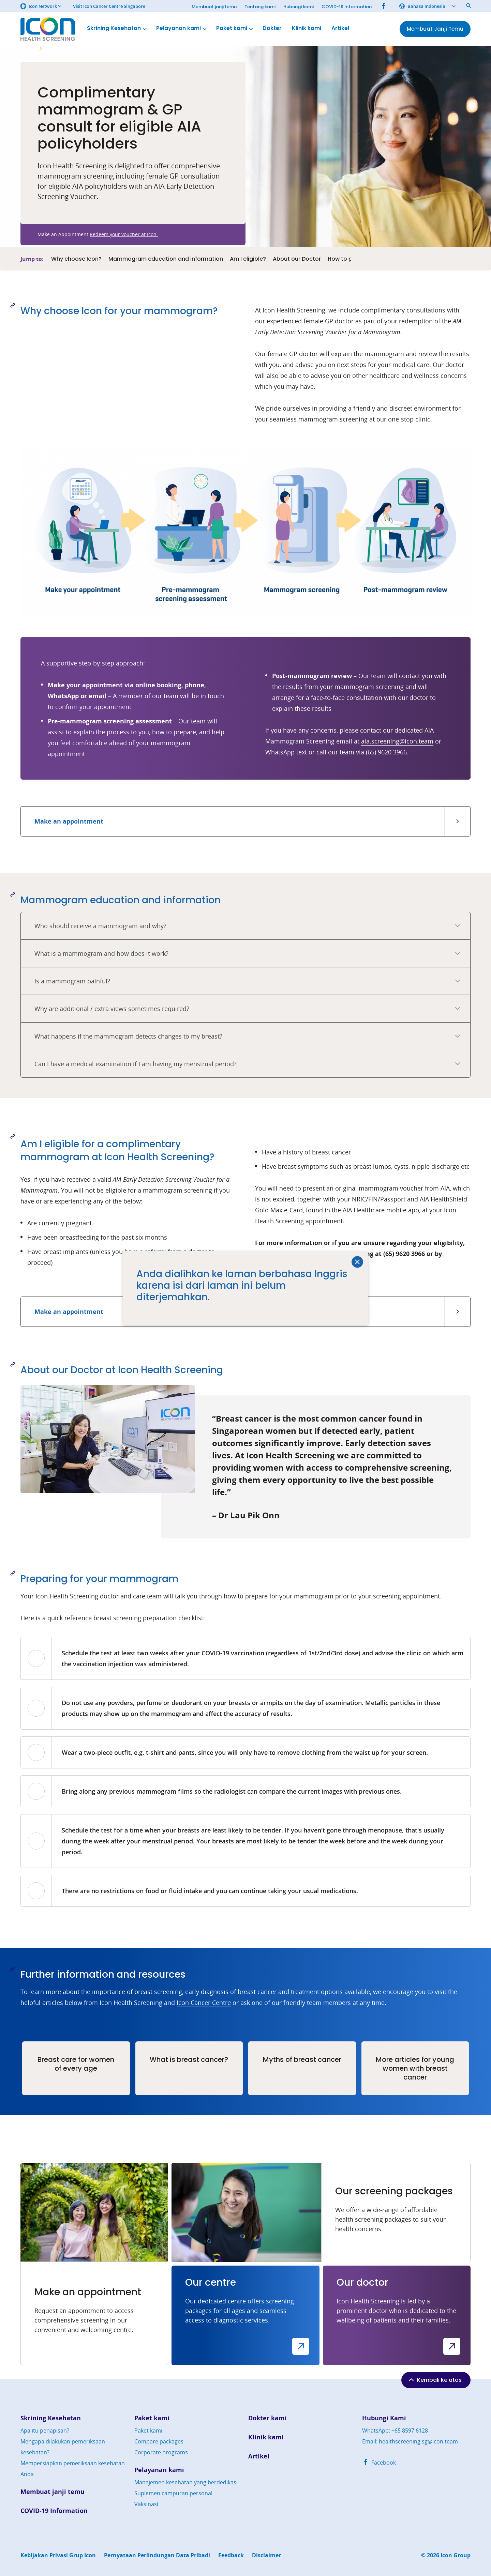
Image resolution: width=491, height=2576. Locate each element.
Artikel (340, 28)
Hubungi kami (298, 6)
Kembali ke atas (434, 2380)
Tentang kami (260, 6)
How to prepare (349, 259)
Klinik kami (306, 28)
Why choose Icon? (76, 259)
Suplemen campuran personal (173, 2493)
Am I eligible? (248, 259)
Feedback (231, 2555)
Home (27, 48)
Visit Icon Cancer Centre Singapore (109, 6)
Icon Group (456, 2555)
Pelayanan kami (182, 28)
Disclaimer (266, 2555)
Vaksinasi (146, 2504)
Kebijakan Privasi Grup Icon (58, 2555)
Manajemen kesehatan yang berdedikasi (186, 2482)
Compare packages (158, 2441)
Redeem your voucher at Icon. (124, 234)
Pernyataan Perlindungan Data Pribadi (157, 2555)
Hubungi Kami (384, 2418)
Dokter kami (267, 2418)
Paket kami (235, 28)
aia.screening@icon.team (397, 741)
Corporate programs (161, 2452)
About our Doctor (297, 259)
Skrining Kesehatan (117, 28)
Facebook (379, 2462)
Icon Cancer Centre (204, 2002)
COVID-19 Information (347, 6)
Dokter (272, 28)
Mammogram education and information (165, 259)
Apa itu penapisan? (44, 2430)
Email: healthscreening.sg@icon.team (410, 2441)
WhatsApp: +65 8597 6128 (395, 2430)
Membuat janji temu (214, 6)
